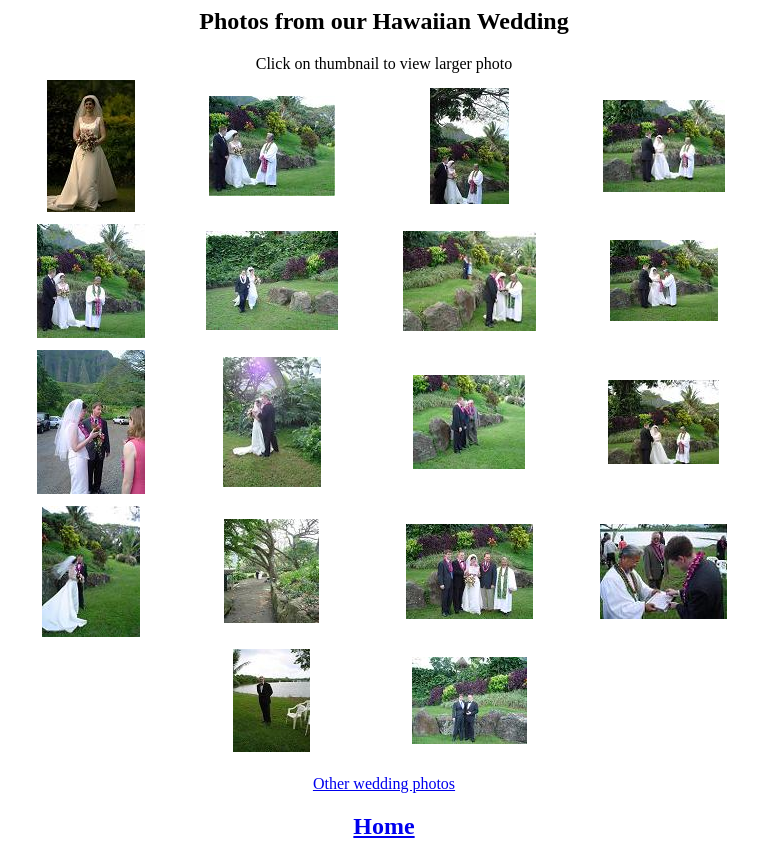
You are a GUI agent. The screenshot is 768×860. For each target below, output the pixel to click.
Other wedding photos (384, 783)
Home (383, 826)
